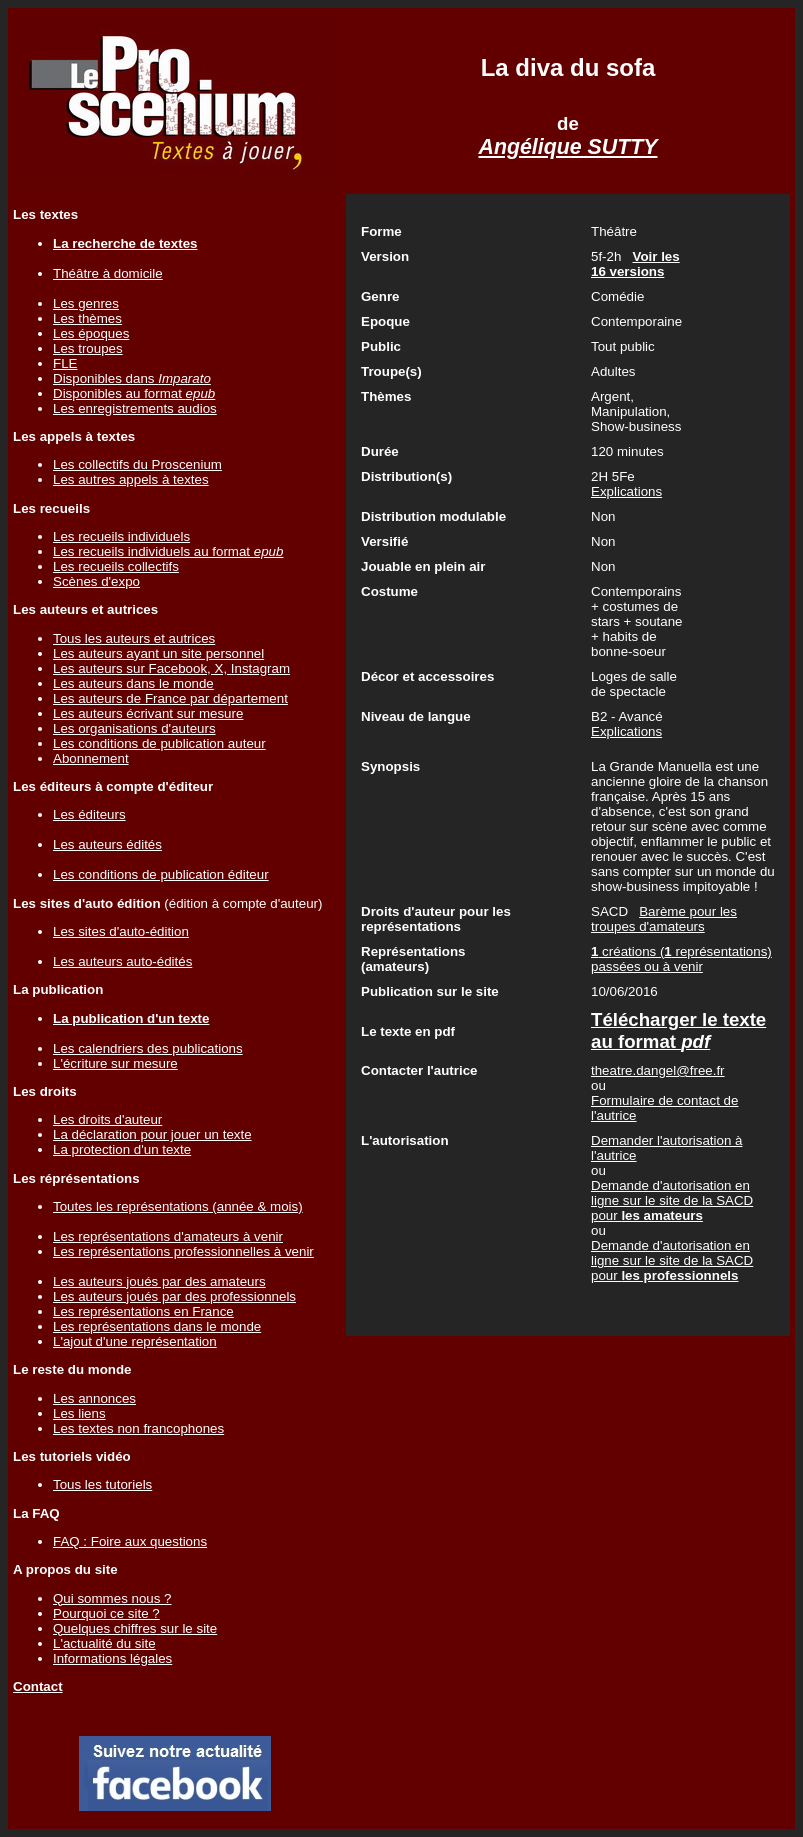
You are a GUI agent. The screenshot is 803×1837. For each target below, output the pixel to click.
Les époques (91, 333)
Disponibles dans (132, 378)
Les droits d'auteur (107, 1119)
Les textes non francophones (138, 1428)
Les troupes (88, 348)
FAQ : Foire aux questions (130, 1541)
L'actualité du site (104, 1643)
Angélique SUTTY (568, 147)
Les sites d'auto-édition (121, 931)
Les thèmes (87, 318)
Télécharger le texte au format (678, 1030)
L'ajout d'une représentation (135, 1341)
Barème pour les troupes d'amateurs (664, 919)
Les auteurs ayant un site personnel (158, 653)
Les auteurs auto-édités (122, 961)
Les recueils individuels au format (168, 551)
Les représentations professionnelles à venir (183, 1251)
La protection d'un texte (122, 1149)
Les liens (79, 1413)
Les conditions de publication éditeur (161, 874)
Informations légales (112, 1658)
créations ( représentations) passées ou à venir (681, 959)
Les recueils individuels (121, 536)
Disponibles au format (134, 393)
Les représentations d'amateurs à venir (168, 1236)
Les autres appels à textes (131, 479)
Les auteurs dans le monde (133, 683)
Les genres (86, 303)
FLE (65, 363)
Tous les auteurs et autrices (134, 638)
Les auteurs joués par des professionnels (174, 1296)
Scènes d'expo (96, 581)
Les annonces (94, 1398)
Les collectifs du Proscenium (137, 464)
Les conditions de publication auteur (159, 743)
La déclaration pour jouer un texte (152, 1134)
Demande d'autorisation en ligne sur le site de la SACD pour (672, 1200)
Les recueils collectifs (116, 566)
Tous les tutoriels (102, 1484)
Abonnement (91, 758)
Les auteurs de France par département (170, 698)
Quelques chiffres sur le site (135, 1628)
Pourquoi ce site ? (106, 1613)
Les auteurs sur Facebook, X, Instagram (171, 668)
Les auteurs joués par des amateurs (159, 1281)
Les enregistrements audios (135, 408)
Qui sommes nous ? (112, 1598)
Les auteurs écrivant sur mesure (148, 713)
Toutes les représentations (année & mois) (178, 1206)
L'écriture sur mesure (115, 1063)
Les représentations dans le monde (157, 1326)
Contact (38, 1686)
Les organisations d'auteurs (134, 728)
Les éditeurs (89, 814)
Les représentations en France (143, 1311)
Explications (626, 491)
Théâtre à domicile (108, 273)
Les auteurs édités (107, 844)
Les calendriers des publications (148, 1048)
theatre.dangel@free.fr (658, 1070)
